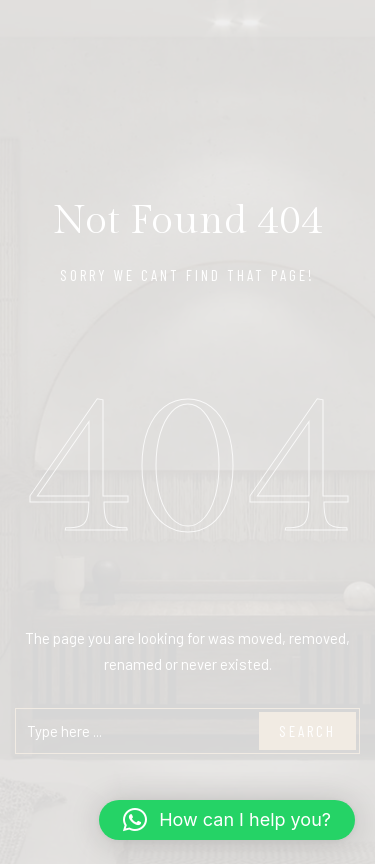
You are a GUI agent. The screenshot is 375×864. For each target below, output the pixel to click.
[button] (227, 820)
